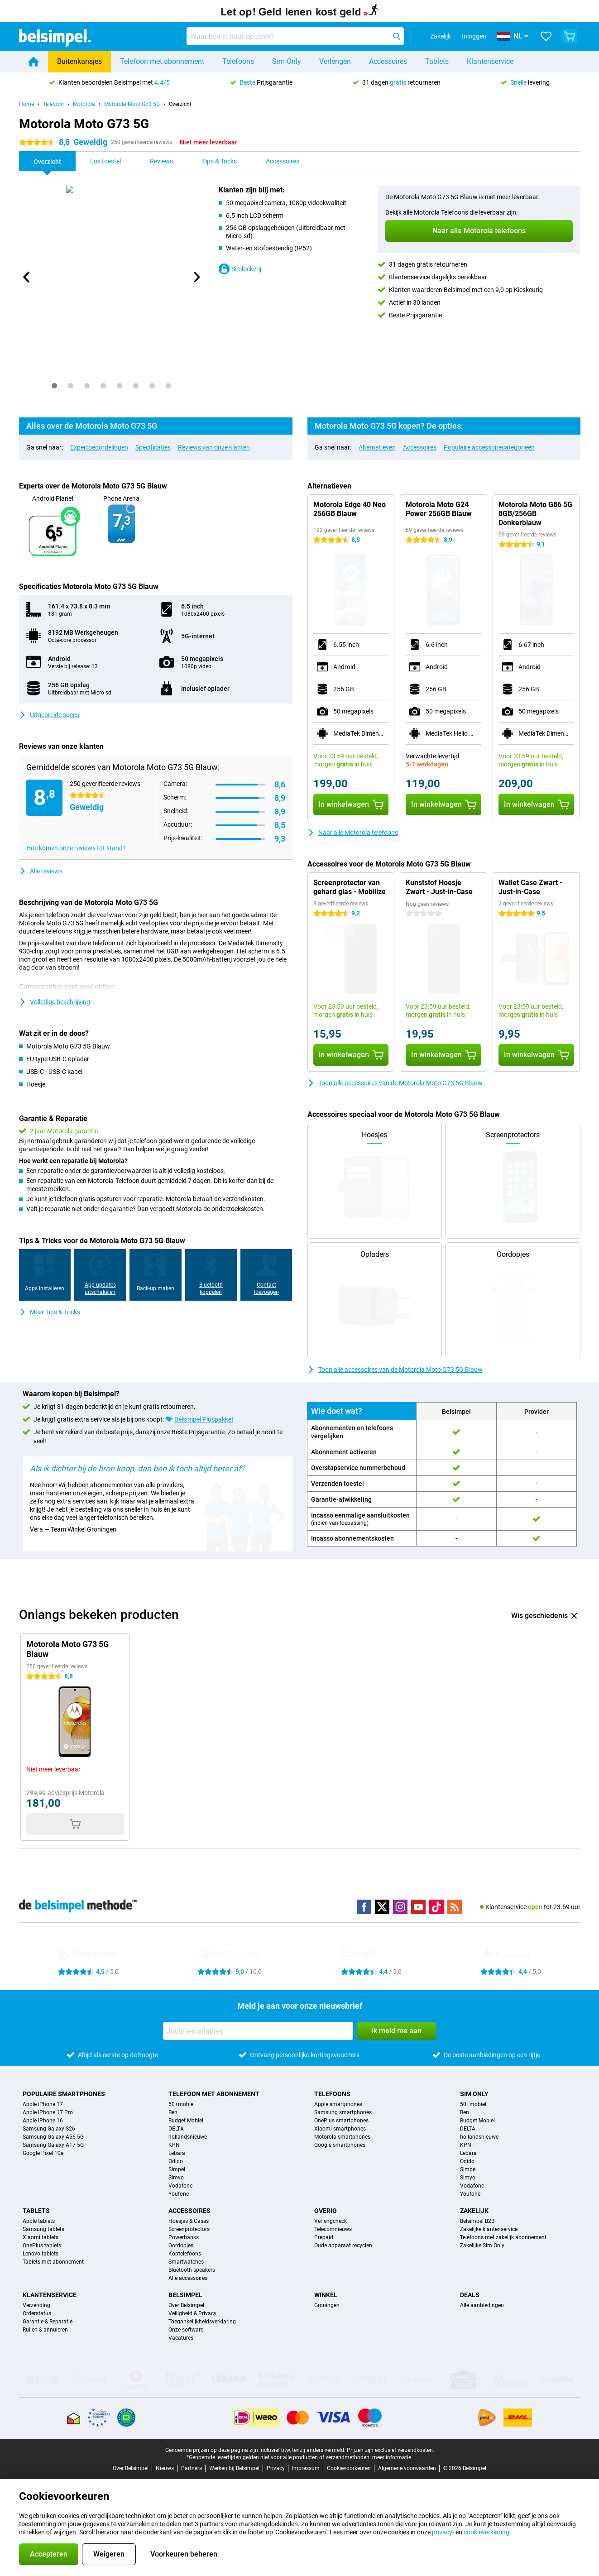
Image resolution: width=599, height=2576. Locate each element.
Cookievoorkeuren (349, 2468)
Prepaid (323, 2237)
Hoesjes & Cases (188, 2221)
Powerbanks (183, 2237)
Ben (172, 2112)
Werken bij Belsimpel (234, 2468)
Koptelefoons (184, 2253)
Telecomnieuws (333, 2229)
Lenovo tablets (40, 2253)
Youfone (178, 2194)
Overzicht (180, 104)
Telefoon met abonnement (162, 61)
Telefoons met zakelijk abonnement (503, 2237)
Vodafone (180, 2186)
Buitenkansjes (79, 61)
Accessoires (388, 61)
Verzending (36, 2305)
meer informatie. (392, 2457)
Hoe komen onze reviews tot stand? (76, 848)
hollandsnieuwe (187, 2137)
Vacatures (180, 2338)
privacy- (443, 2532)
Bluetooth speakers (191, 2270)
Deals (469, 2294)
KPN (174, 2145)
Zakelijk (474, 2210)
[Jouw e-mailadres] (258, 2031)
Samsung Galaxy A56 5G (53, 2137)
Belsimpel (185, 2294)
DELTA (176, 2129)
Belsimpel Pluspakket (204, 1419)
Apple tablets (39, 2221)
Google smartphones (339, 2145)
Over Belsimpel (186, 2305)
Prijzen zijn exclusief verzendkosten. (390, 2450)
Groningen (327, 2305)
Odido (175, 2161)
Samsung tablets (43, 2229)
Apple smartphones (338, 2104)
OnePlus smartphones (341, 2120)
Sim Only (286, 61)
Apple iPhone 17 (43, 2104)
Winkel (325, 2294)
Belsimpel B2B (477, 2221)
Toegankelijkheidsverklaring (202, 2321)
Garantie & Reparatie (47, 2321)
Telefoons (238, 61)
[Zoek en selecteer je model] (295, 36)
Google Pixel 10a (43, 2153)
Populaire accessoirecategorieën (489, 447)
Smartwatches (186, 2262)
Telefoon (53, 104)
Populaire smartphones (64, 2093)
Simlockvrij (240, 268)
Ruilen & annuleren (45, 2330)
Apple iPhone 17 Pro (48, 2112)
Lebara (176, 2153)
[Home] (33, 61)
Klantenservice (490, 61)
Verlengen (335, 61)
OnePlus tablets (42, 2245)
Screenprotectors (189, 2229)
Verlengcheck (330, 2221)
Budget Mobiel (185, 2120)
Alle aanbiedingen (482, 2305)
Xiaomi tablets (40, 2237)
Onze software (185, 2330)
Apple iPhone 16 (43, 2120)
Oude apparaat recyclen (343, 2245)
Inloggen (474, 36)
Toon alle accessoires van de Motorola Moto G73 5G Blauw (395, 1083)
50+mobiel (181, 2104)
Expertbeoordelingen (99, 447)
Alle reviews (40, 871)
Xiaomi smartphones (340, 2129)
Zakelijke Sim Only (482, 2245)
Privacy (276, 2468)
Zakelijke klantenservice (489, 2229)
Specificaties (153, 447)
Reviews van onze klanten (214, 447)
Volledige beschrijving (54, 1002)
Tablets (437, 61)
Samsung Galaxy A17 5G (53, 2145)
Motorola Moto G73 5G (132, 104)
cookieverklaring (486, 2532)
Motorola (84, 104)
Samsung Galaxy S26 (49, 2129)
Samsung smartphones (343, 2112)
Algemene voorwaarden (407, 2468)
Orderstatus (37, 2313)
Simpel (176, 2169)
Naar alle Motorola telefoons (352, 832)
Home (26, 104)
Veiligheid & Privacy (192, 2313)
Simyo (176, 2177)
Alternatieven (377, 447)
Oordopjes (180, 2245)
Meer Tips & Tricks (49, 1312)
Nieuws (165, 2468)
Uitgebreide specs (49, 714)
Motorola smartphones (342, 2137)
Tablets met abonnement (53, 2262)
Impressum (306, 2468)
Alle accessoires (187, 2278)
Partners (191, 2468)
